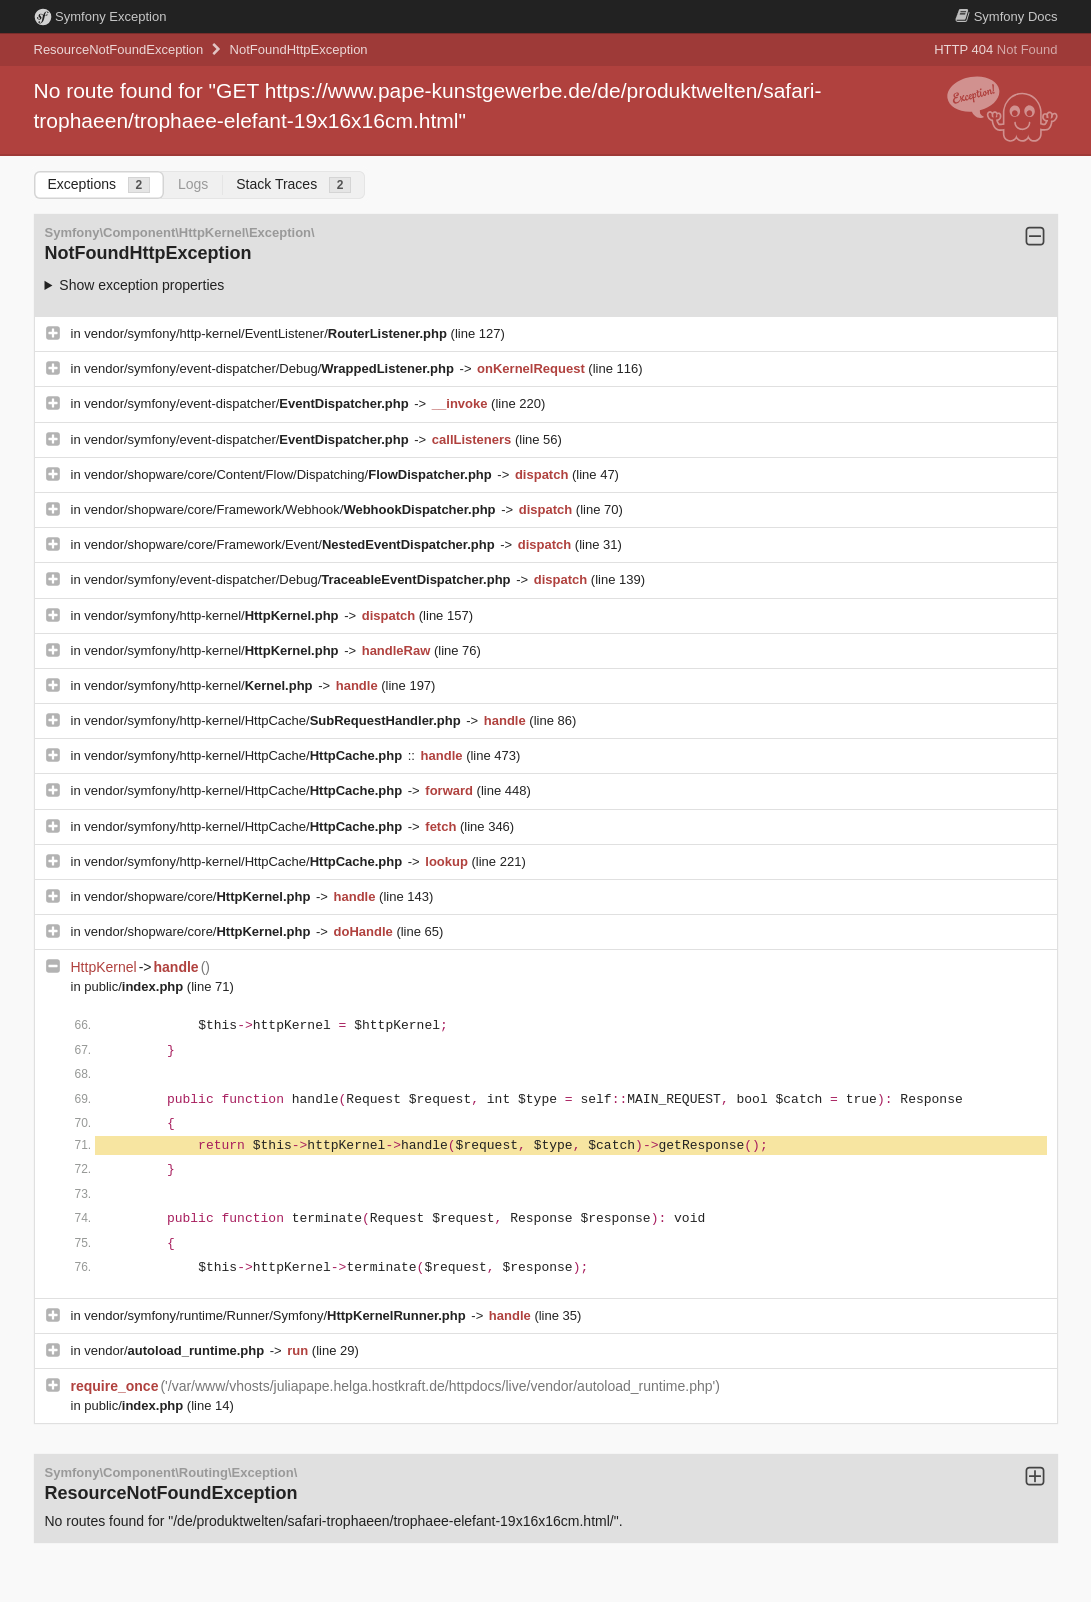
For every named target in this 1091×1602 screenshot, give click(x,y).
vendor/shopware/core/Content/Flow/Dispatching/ (289, 474)
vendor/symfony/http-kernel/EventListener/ (267, 333)
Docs (1006, 16)
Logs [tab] (193, 184)
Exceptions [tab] (99, 184)
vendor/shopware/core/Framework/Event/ (291, 544)
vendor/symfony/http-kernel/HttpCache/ (274, 720)
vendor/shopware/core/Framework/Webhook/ (291, 509)
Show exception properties (141, 285)
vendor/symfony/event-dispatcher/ (248, 403)
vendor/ (176, 1350)
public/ (135, 986)
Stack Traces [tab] (293, 184)
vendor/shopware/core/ (199, 896)
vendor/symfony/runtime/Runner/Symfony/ (276, 1315)
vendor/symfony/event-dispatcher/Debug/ (270, 368)
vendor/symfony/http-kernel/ (213, 615)
